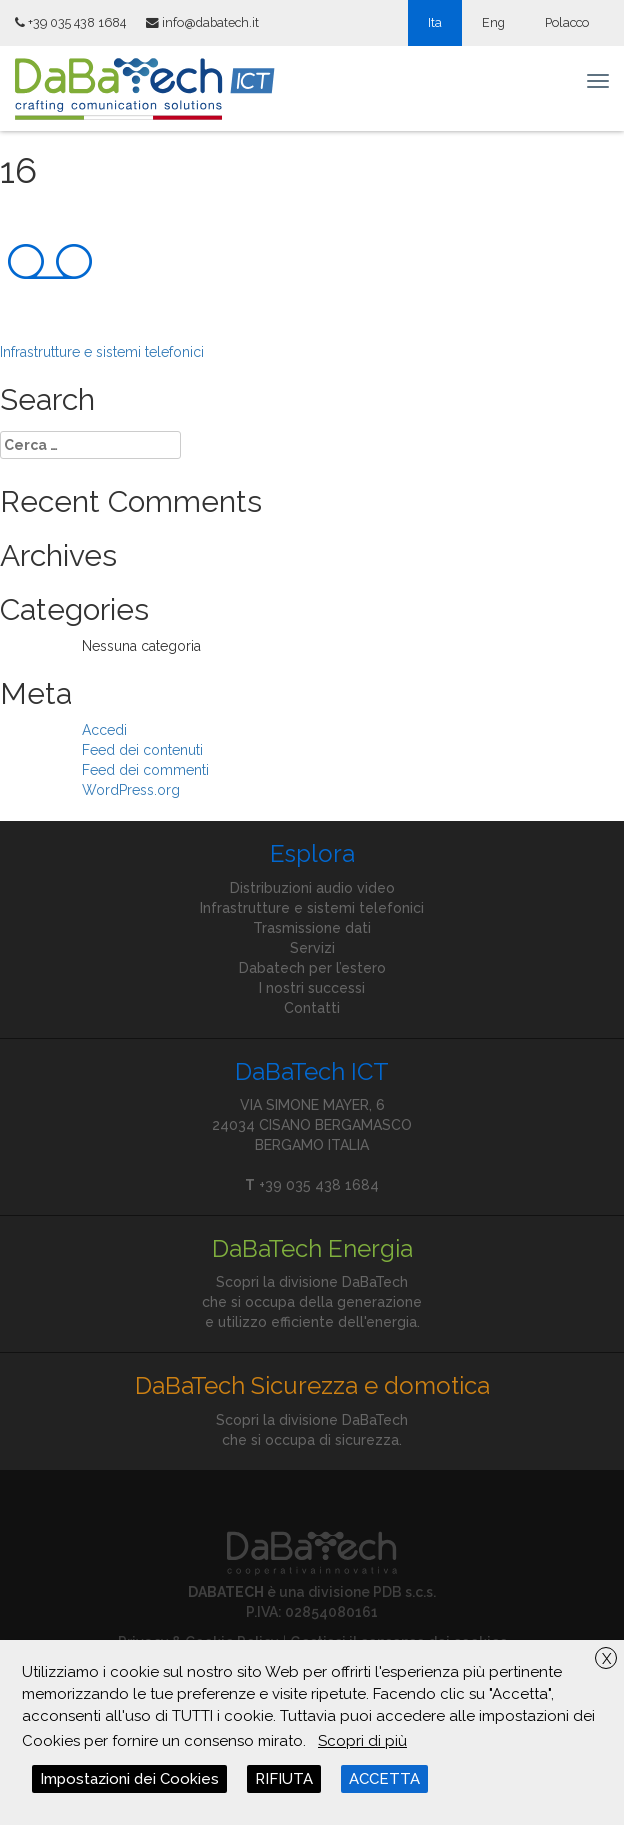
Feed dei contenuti (142, 750)
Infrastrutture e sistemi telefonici (102, 352)
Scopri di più (362, 1741)
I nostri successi (312, 988)
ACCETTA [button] (384, 1779)
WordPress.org (131, 790)
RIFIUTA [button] (284, 1779)
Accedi (104, 730)
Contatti (312, 1008)
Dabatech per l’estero (312, 968)
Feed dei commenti (145, 770)
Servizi (312, 948)
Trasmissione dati (312, 928)
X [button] (606, 1659)
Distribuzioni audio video (312, 888)
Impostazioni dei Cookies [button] (129, 1779)
